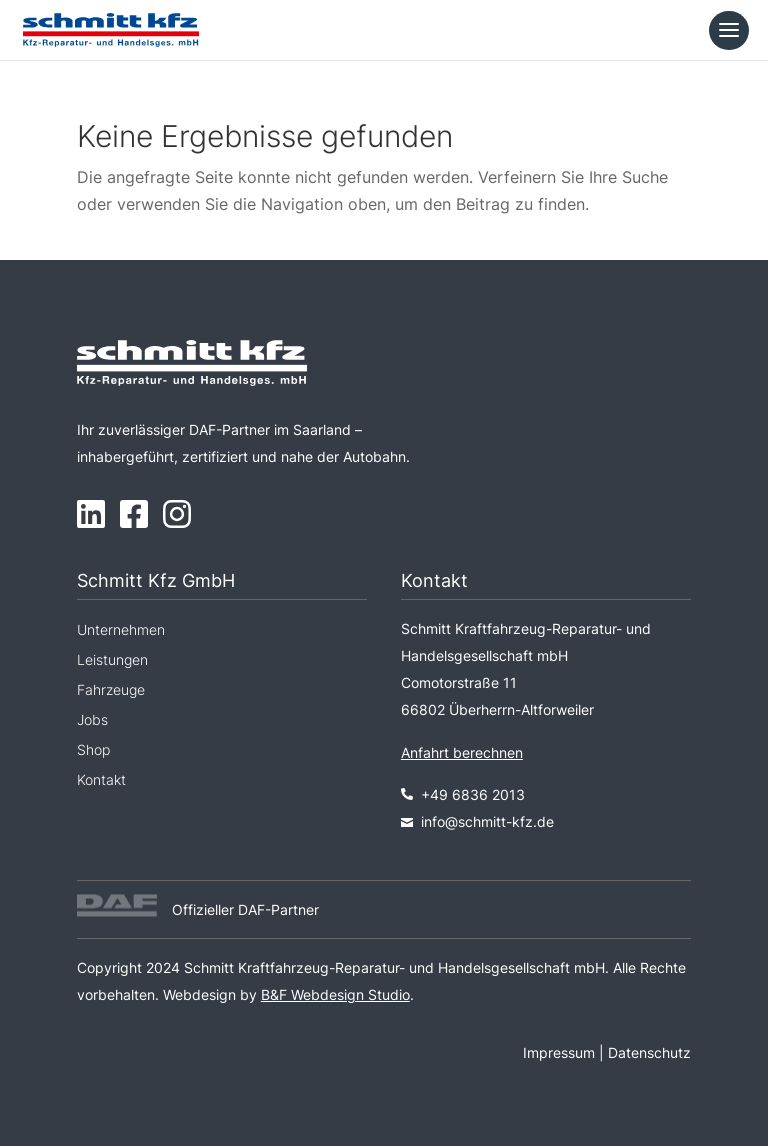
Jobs (92, 720)
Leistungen (112, 660)
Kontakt (101, 780)
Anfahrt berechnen (462, 752)
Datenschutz (649, 1052)
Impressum (559, 1052)
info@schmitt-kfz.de (487, 821)
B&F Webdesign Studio (335, 994)
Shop (93, 750)
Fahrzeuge (111, 690)
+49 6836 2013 (463, 794)
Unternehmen (121, 630)
